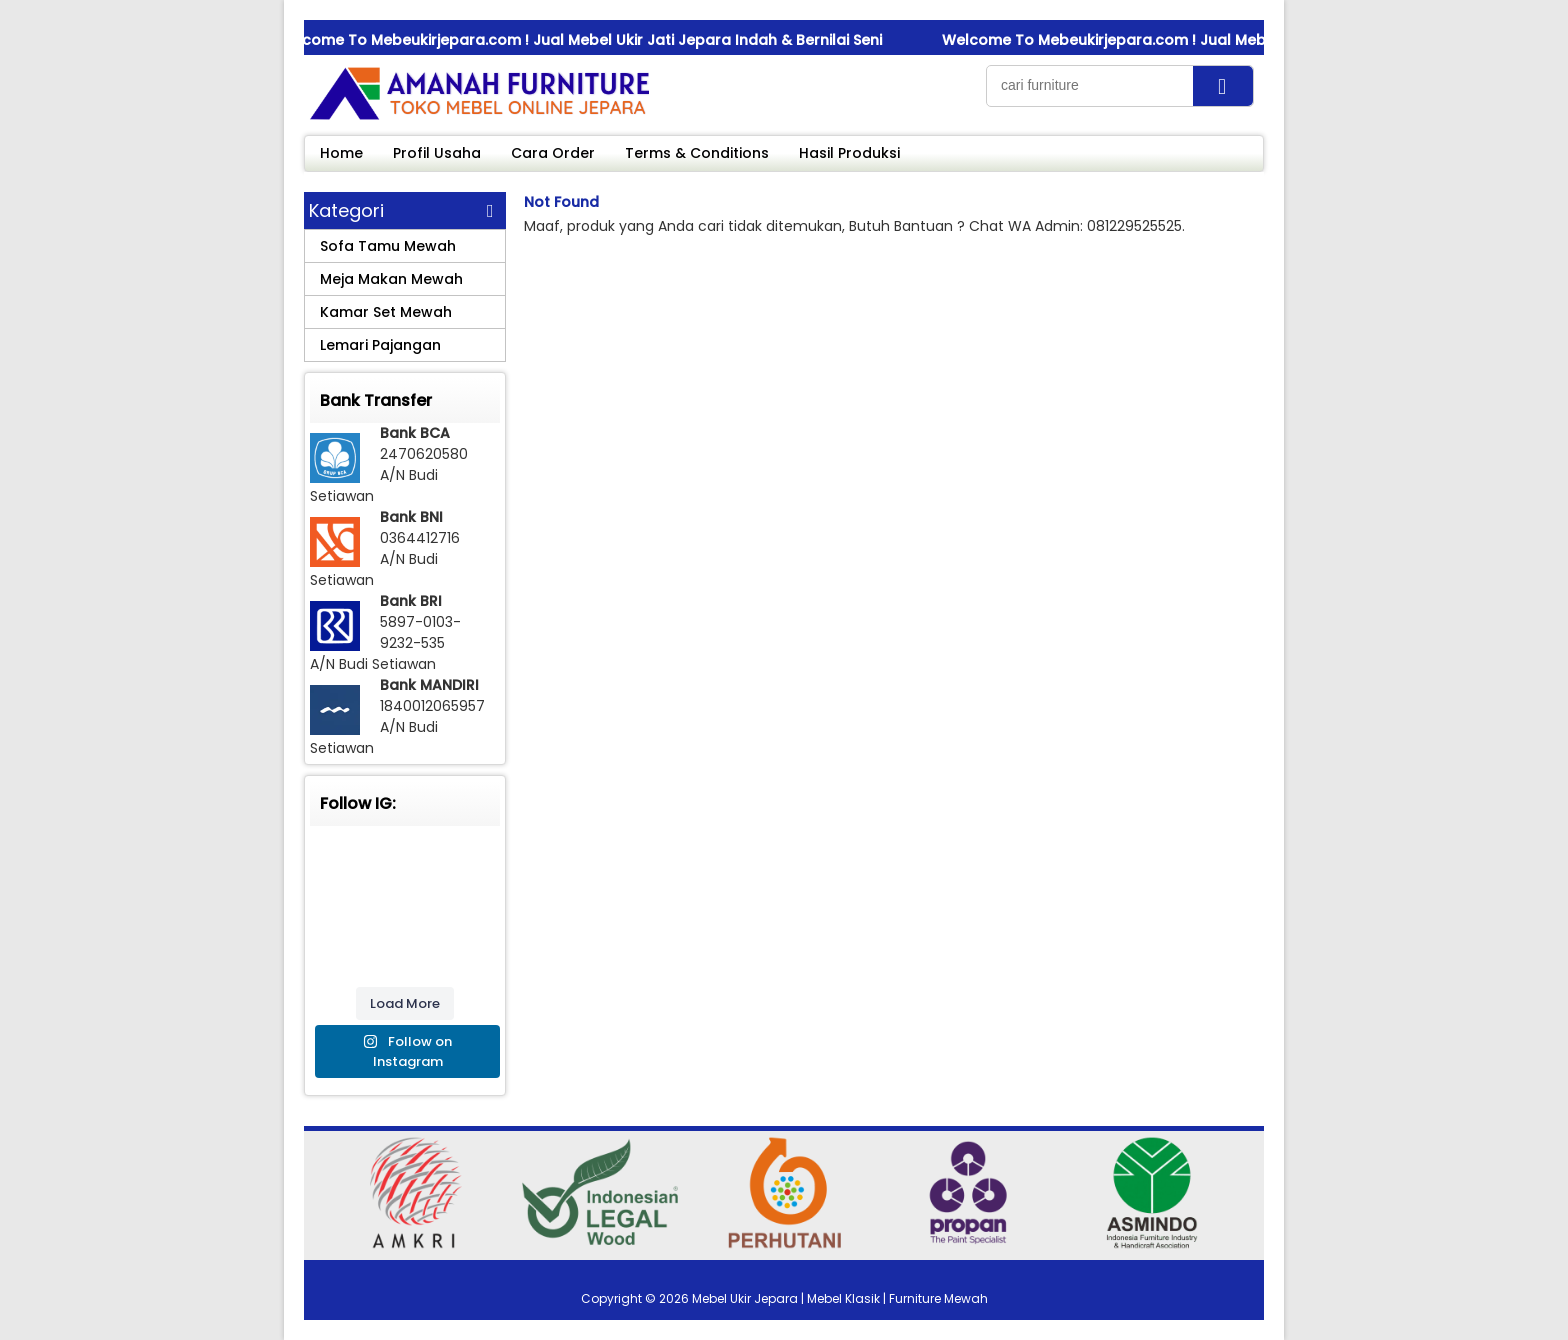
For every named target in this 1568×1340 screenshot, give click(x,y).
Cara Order (553, 153)
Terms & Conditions (697, 153)
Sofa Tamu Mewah (388, 246)
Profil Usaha (437, 153)
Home (341, 153)
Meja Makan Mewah (391, 279)
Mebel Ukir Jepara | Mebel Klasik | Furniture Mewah (840, 1298)
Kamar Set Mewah (386, 312)
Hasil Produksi (849, 153)
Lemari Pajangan (380, 345)
